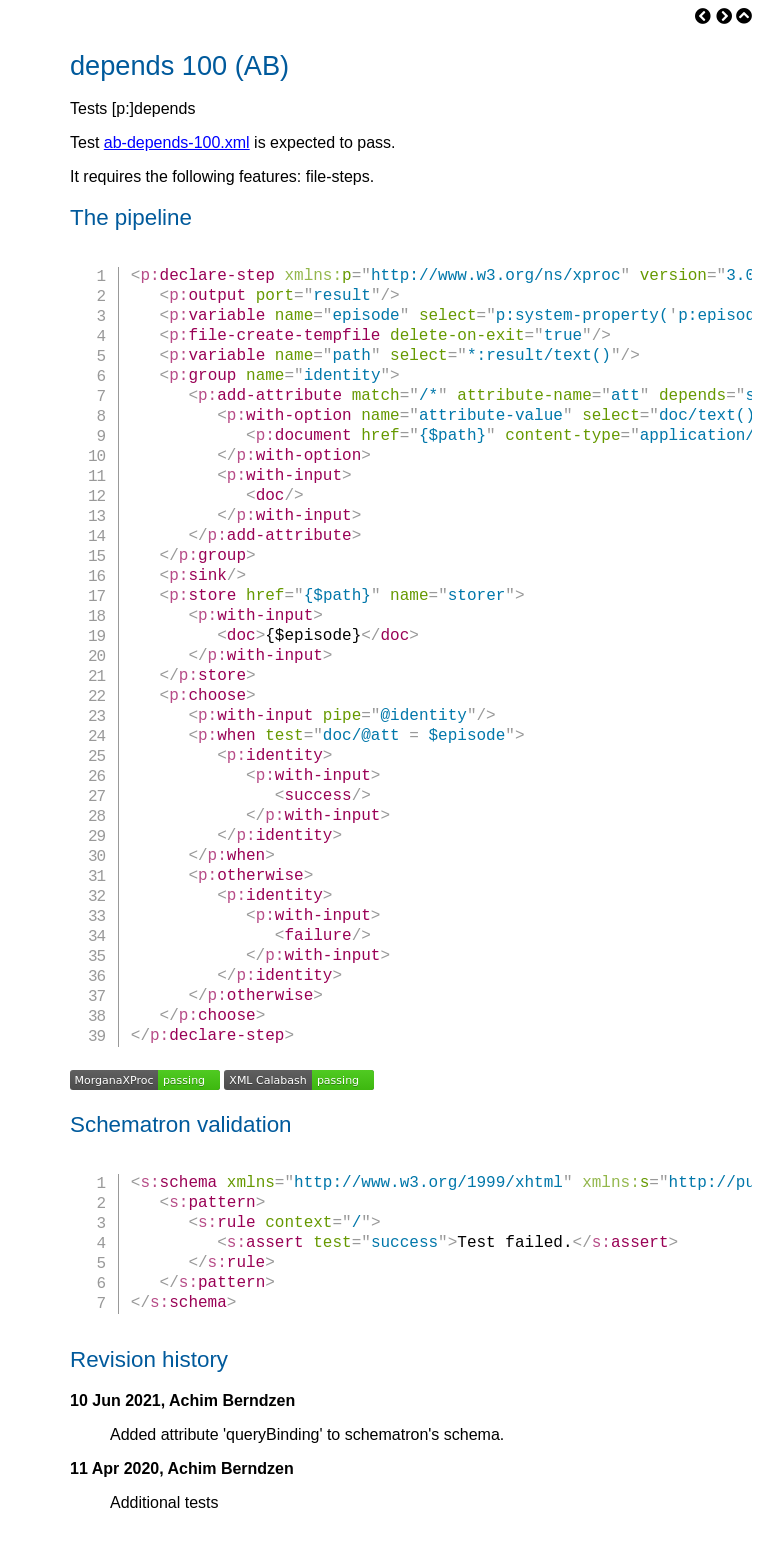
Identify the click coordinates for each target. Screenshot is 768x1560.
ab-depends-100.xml (177, 142)
